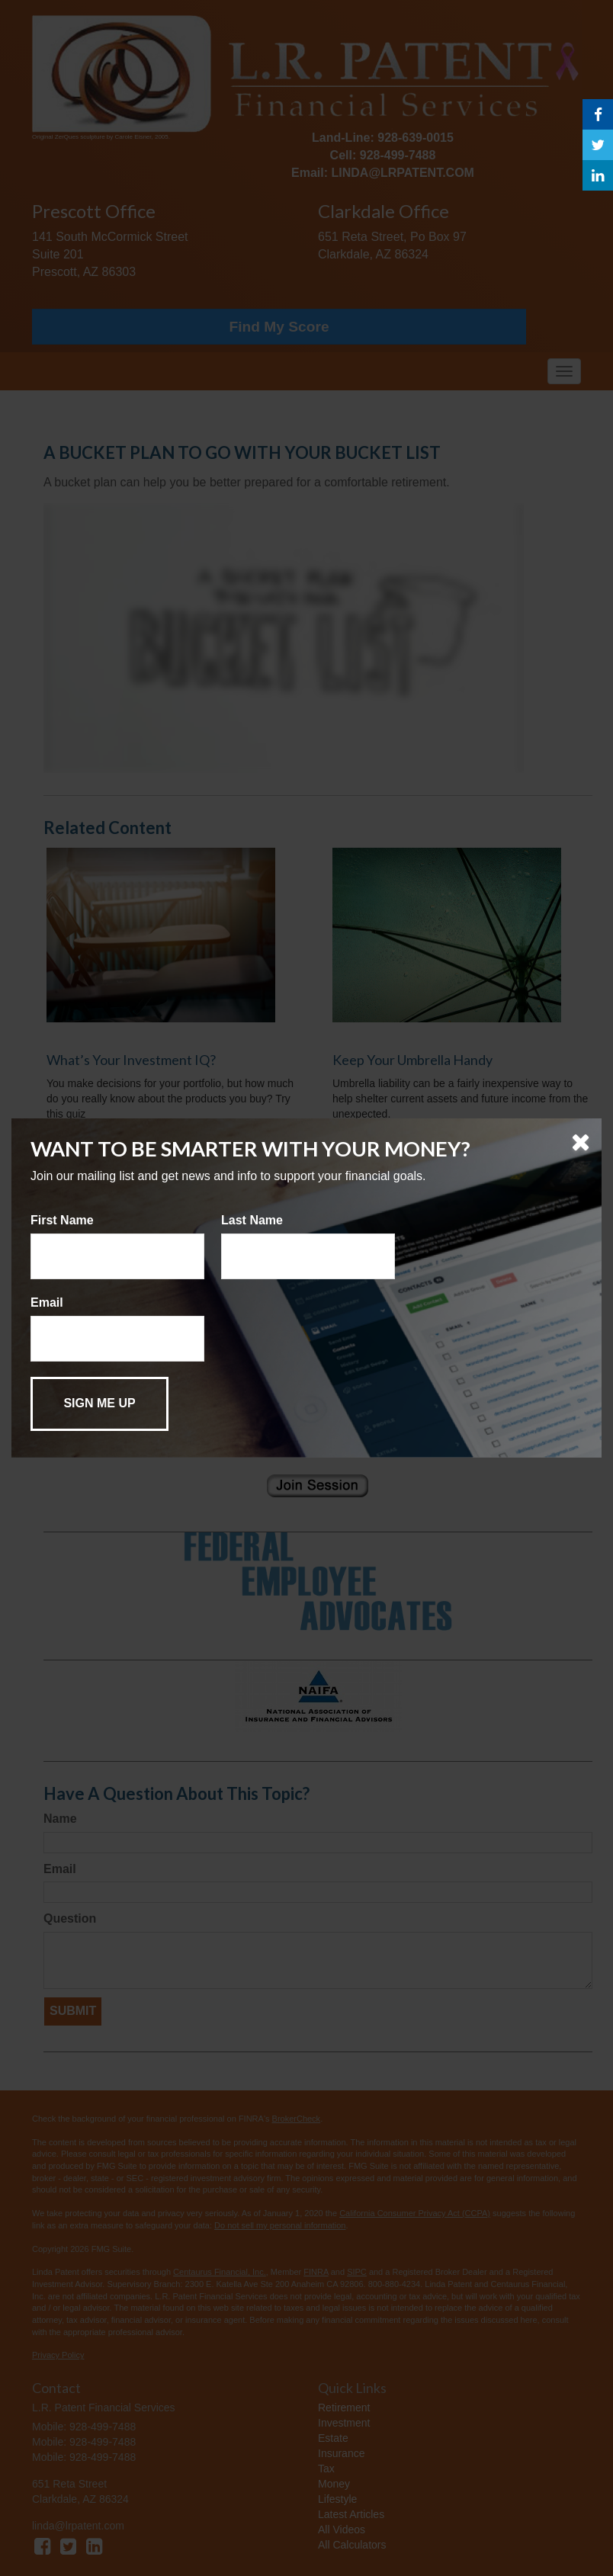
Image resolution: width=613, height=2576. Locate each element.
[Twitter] (598, 145)
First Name (62, 1220)
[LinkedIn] (598, 175)
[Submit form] (99, 1404)
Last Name (252, 1220)
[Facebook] (598, 114)
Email (46, 1302)
